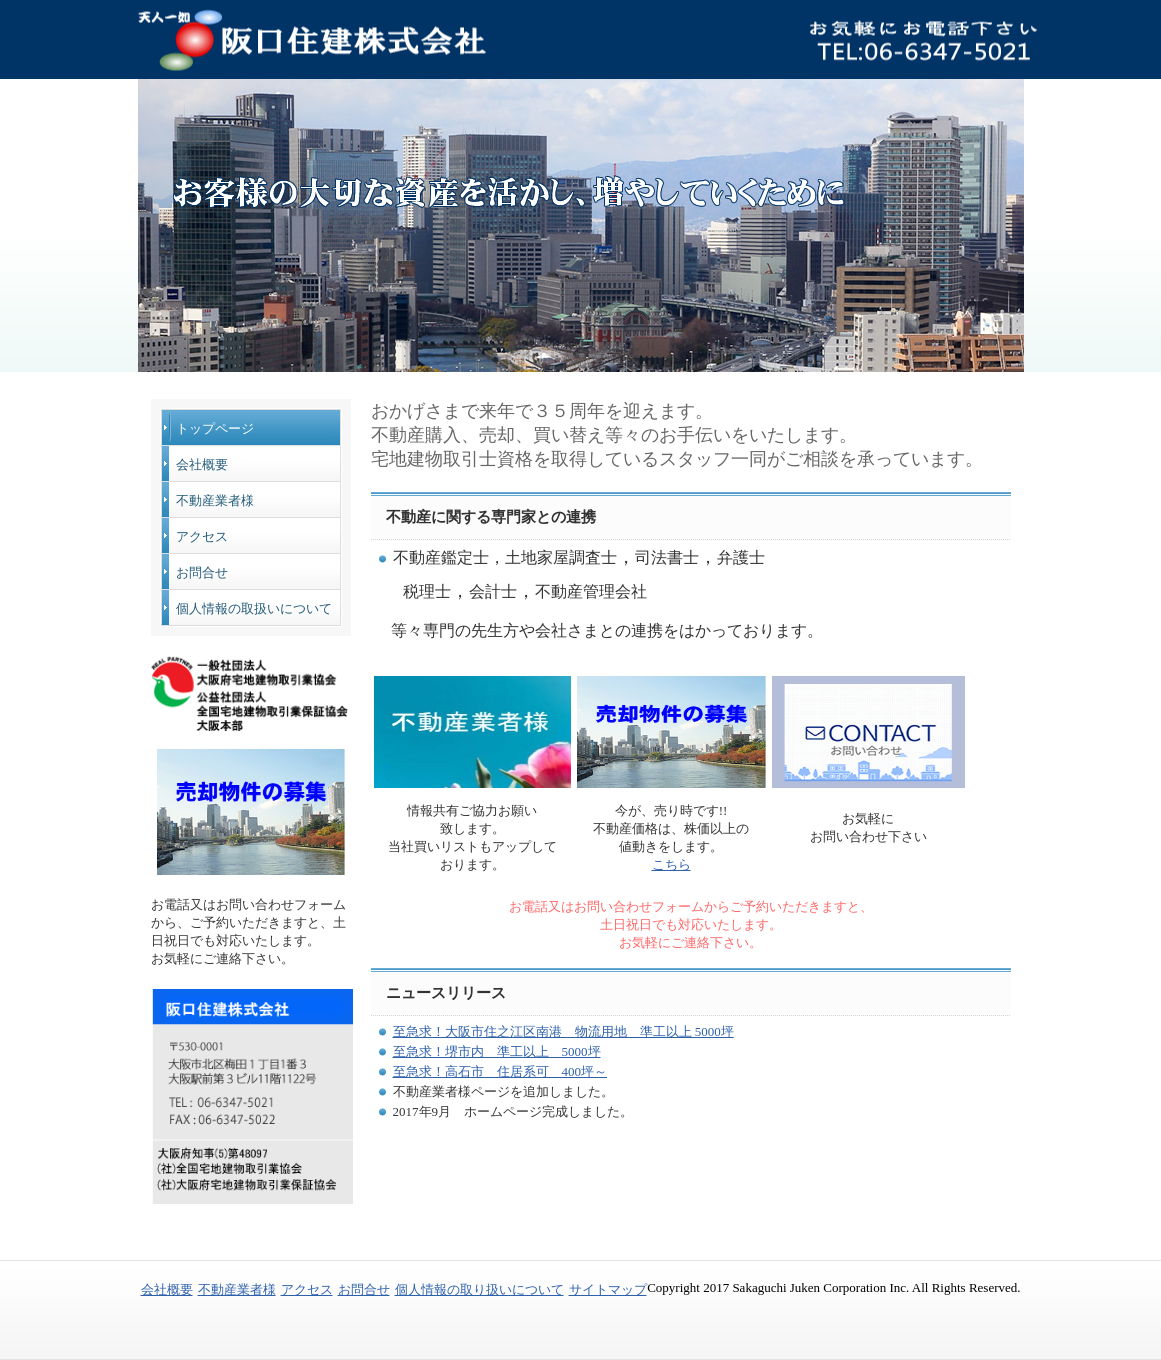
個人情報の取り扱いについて (479, 1289)
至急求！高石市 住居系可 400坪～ (500, 1071)
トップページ (215, 428)
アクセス (202, 536)
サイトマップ (608, 1289)
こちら (671, 864)
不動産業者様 (215, 500)
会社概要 (202, 464)
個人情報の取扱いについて (254, 608)
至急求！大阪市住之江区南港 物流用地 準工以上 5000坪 (563, 1031)
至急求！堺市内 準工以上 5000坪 (497, 1051)
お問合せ (202, 572)
